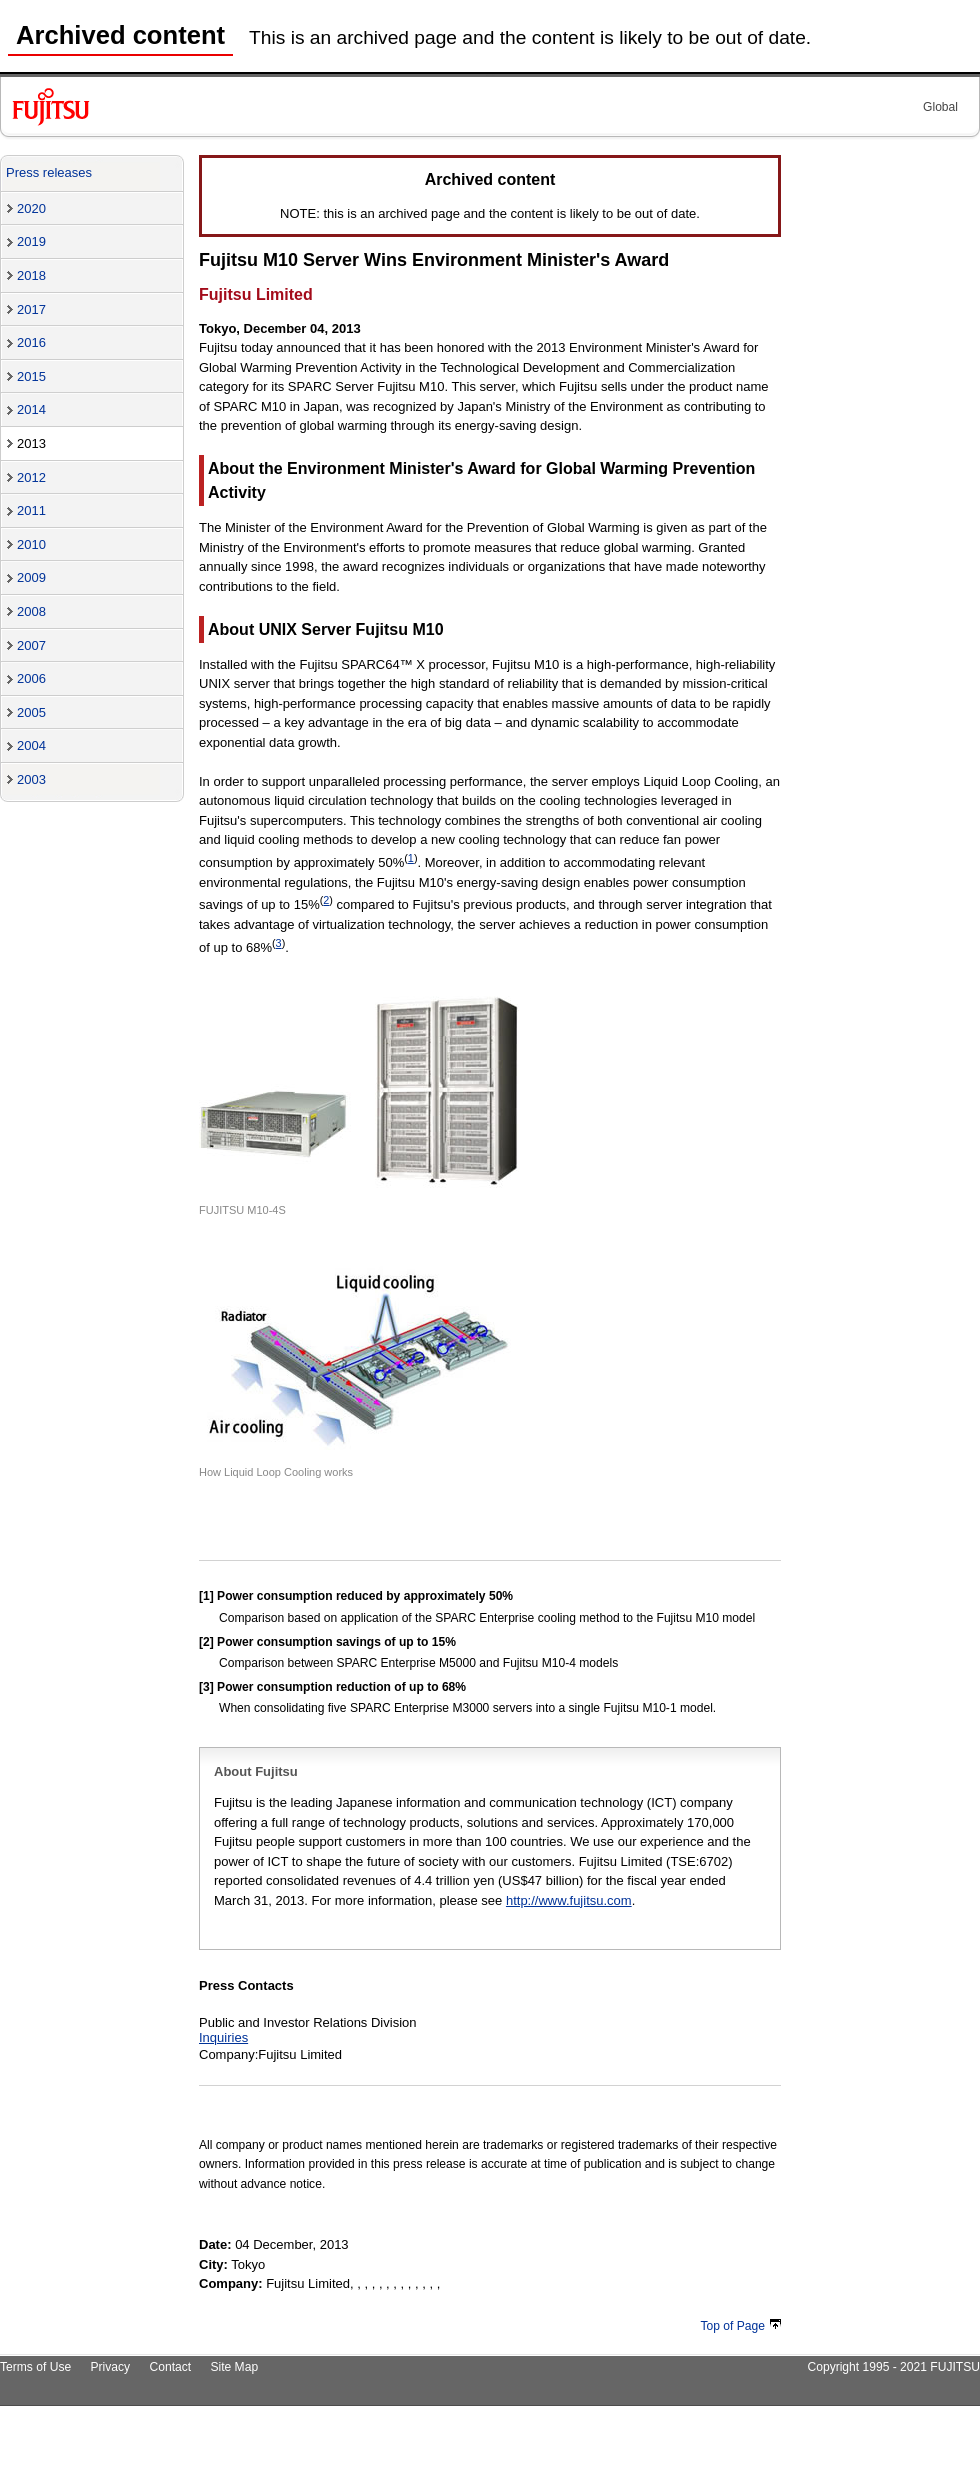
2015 (31, 376)
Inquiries (223, 2037)
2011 (31, 510)
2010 (31, 544)
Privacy (111, 2367)
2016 (31, 342)
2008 (31, 611)
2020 (31, 208)
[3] (206, 1687)
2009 (31, 577)
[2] (206, 1642)
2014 (31, 409)
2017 (31, 309)
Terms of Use (35, 2367)
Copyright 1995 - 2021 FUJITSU (893, 2367)
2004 (31, 745)
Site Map (234, 2367)
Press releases (49, 172)
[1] (206, 1596)
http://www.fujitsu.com (569, 1900)
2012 (31, 477)
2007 (31, 645)
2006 (31, 678)
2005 (31, 712)
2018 (31, 275)
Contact (170, 2367)
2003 (31, 779)
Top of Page (741, 2326)
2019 (31, 241)
